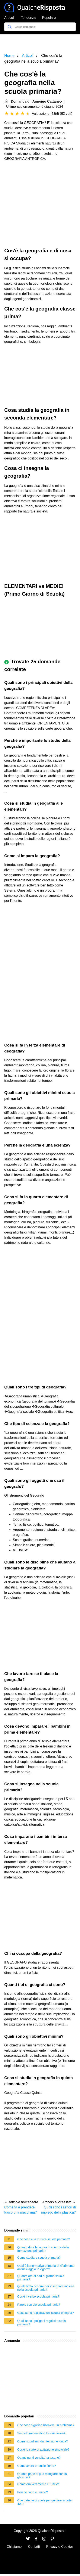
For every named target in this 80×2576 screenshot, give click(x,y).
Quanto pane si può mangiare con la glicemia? (42, 2475)
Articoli (9, 17)
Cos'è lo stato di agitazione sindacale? (43, 2449)
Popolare (49, 17)
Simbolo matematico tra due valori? (41, 2433)
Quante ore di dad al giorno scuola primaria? (40, 2277)
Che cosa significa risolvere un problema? (45, 2425)
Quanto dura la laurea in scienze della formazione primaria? (43, 2249)
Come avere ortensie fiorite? (36, 2465)
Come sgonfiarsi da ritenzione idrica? (42, 2441)
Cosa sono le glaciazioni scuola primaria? (45, 2312)
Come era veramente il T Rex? (38, 2484)
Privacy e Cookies (60, 2546)
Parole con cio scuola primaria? (38, 2304)
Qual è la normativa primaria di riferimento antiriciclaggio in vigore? (45, 2267)
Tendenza (28, 17)
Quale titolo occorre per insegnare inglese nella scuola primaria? (45, 2288)
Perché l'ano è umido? (32, 2492)
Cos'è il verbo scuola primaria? (38, 2296)
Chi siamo (14, 2546)
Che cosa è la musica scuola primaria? (43, 2239)
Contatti (34, 2546)
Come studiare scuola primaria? (39, 2257)
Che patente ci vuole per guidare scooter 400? (45, 2502)
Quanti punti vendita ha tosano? (39, 2457)
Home (9, 55)
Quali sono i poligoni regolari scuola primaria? (41, 2322)
